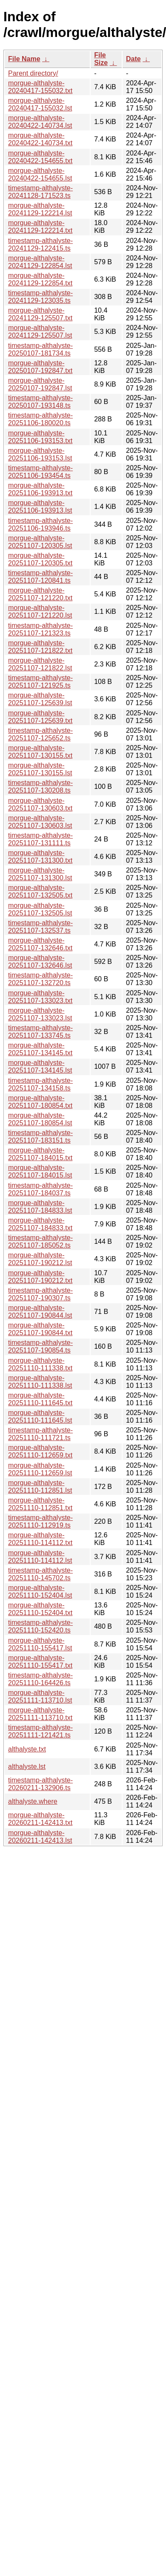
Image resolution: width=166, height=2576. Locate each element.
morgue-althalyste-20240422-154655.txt (40, 157)
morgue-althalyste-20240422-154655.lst (40, 174)
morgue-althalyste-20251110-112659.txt (40, 1451)
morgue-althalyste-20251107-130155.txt (40, 751)
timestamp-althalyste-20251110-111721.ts (40, 1433)
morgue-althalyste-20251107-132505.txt (40, 891)
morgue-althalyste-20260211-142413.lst (40, 1836)
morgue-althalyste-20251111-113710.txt (40, 1713)
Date (133, 58)
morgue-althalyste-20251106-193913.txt (40, 489)
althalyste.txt (27, 1749)
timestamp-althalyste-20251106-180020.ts (40, 419)
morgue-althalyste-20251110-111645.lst (40, 1416)
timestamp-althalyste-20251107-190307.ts (40, 1294)
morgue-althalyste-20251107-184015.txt (40, 1154)
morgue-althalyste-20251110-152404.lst (40, 1591)
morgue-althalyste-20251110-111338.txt (40, 1364)
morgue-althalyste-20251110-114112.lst (40, 1556)
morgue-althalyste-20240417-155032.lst (40, 104)
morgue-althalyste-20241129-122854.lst (40, 261)
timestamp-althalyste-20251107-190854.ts (40, 1346)
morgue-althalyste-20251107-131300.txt (40, 856)
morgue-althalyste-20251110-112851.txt (40, 1504)
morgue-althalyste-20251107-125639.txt (40, 716)
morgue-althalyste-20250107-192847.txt (40, 366)
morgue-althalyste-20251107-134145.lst (40, 1066)
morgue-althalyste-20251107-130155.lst (40, 769)
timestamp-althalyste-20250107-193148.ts (40, 401)
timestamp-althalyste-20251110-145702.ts (40, 1574)
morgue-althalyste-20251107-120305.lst (40, 541)
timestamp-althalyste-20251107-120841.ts (40, 576)
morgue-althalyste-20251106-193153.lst (40, 454)
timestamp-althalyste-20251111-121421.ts (40, 1731)
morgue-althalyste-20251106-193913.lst (40, 506)
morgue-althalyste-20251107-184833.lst (40, 1206)
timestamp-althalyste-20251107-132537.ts (40, 926)
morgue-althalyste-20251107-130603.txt (40, 804)
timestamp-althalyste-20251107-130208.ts (40, 786)
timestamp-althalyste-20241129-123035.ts (40, 296)
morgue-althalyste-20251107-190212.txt (40, 1276)
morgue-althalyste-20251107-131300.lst (40, 874)
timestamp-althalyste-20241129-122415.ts (40, 244)
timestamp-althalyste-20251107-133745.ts (40, 1031)
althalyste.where (32, 1801)
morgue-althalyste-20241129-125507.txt (40, 314)
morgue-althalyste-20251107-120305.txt (40, 559)
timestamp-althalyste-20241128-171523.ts (40, 191)
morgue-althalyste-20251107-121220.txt (40, 594)
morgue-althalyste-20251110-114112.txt (40, 1538)
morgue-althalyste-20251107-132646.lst (40, 961)
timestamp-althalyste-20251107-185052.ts (40, 1241)
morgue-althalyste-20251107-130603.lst (40, 821)
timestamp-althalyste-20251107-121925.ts (40, 681)
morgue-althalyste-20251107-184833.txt (40, 1224)
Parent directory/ (33, 73)
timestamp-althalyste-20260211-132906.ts (40, 1784)
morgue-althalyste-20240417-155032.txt (40, 86)
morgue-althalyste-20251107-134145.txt (40, 1049)
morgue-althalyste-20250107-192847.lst (40, 384)
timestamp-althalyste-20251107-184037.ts (40, 1189)
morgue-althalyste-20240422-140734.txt (40, 139)
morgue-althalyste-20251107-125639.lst (40, 699)
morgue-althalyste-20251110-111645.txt (40, 1399)
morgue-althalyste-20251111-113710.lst (40, 1696)
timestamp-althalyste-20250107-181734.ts (40, 349)
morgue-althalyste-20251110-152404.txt (40, 1609)
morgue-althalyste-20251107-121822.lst (40, 664)
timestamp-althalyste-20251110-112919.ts (40, 1521)
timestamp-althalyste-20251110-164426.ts (40, 1679)
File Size (101, 58)
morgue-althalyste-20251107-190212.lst (40, 1258)
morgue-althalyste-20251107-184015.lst (40, 1171)
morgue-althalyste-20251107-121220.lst (40, 611)
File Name (24, 58)
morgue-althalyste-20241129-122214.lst (40, 209)
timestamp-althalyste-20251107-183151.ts (40, 1136)
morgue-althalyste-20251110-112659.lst (40, 1469)
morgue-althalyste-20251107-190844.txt (40, 1329)
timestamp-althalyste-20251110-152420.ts (40, 1626)
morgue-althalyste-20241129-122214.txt (40, 226)
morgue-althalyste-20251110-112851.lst (40, 1486)
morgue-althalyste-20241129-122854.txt (40, 279)
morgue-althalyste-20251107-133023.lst (40, 1014)
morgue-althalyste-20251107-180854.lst (40, 1119)
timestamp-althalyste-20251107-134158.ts (40, 1084)
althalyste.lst (27, 1766)
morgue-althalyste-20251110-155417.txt (40, 1661)
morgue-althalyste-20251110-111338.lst (40, 1381)
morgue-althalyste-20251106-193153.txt (40, 436)
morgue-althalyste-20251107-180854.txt (40, 1101)
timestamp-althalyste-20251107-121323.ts (40, 629)
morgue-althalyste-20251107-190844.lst (40, 1311)
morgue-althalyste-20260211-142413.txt (40, 1818)
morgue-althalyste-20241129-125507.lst (40, 331)
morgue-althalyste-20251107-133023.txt (40, 996)
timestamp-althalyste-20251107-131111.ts (40, 839)
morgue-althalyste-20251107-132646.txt (40, 944)
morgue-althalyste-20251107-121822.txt (40, 646)
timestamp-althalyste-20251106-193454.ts (40, 471)
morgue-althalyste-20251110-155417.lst (40, 1644)
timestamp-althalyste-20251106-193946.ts (40, 524)
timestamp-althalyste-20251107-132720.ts (40, 979)
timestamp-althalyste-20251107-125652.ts (40, 734)
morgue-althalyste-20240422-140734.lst (40, 121)
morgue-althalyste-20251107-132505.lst (40, 909)
